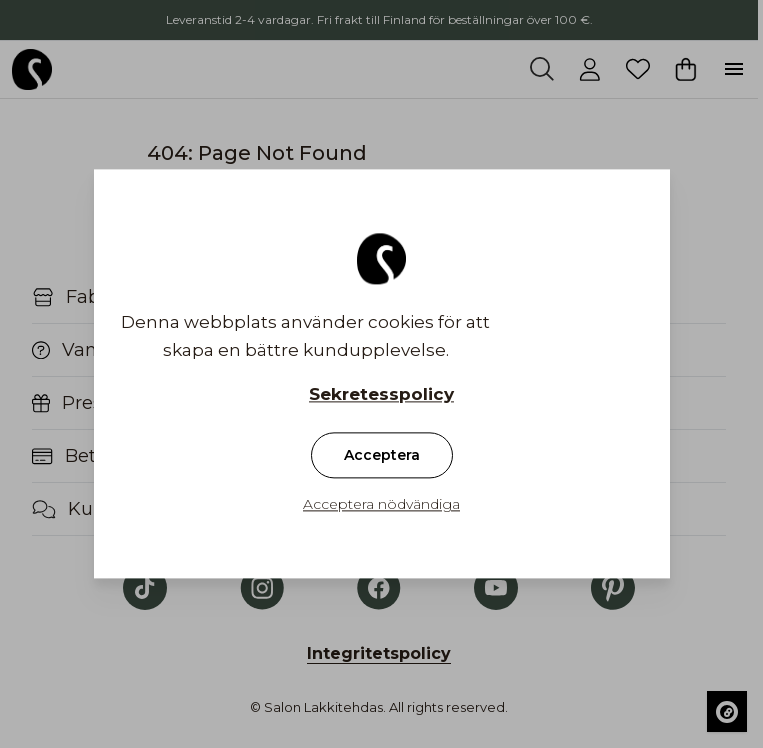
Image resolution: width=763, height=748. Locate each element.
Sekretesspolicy (381, 395)
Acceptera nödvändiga (381, 505)
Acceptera (382, 456)
